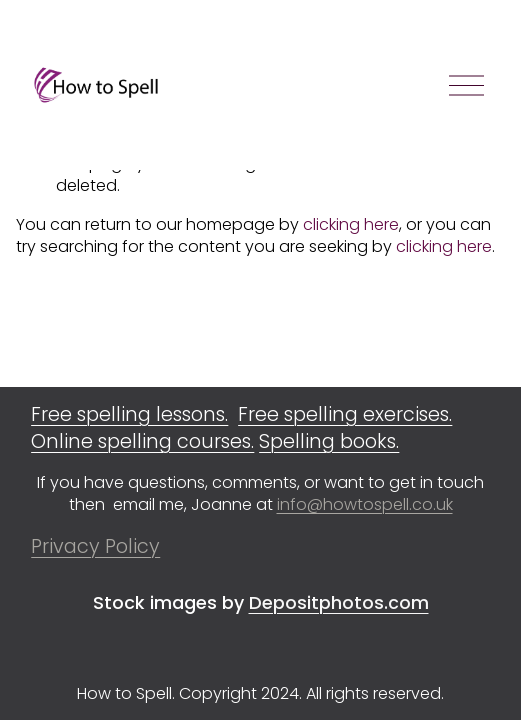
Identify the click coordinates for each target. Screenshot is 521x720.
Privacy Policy (95, 546)
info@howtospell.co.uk (365, 505)
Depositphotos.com (339, 602)
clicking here (351, 224)
